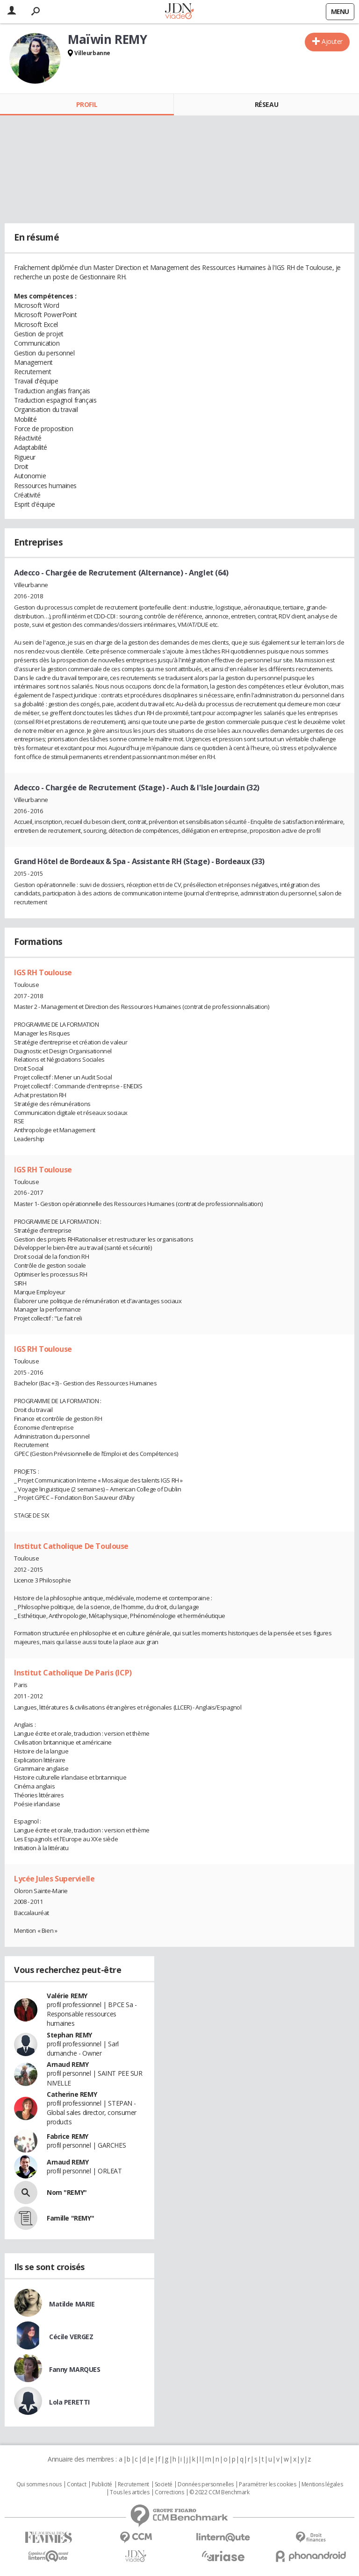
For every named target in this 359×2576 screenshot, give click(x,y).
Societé (163, 2484)
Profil (86, 104)
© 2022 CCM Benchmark (219, 2492)
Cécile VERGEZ (71, 2336)
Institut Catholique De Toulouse (71, 1546)
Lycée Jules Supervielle (54, 1878)
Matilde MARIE (72, 2303)
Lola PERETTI (69, 2402)
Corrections (169, 2492)
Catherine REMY (72, 2094)
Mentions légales (322, 2484)
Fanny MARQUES (75, 2369)
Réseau (266, 104)
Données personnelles (206, 2484)
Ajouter (332, 41)
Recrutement (133, 2484)
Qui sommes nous (39, 2484)
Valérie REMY (67, 1995)
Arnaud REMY (67, 2064)
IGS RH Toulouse (43, 972)
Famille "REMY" (70, 2218)
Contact (76, 2484)
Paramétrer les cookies (267, 2484)
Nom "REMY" (67, 2192)
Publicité (102, 2484)
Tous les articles (129, 2492)
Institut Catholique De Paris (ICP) (73, 1673)
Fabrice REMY (67, 2136)
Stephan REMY (69, 2034)
